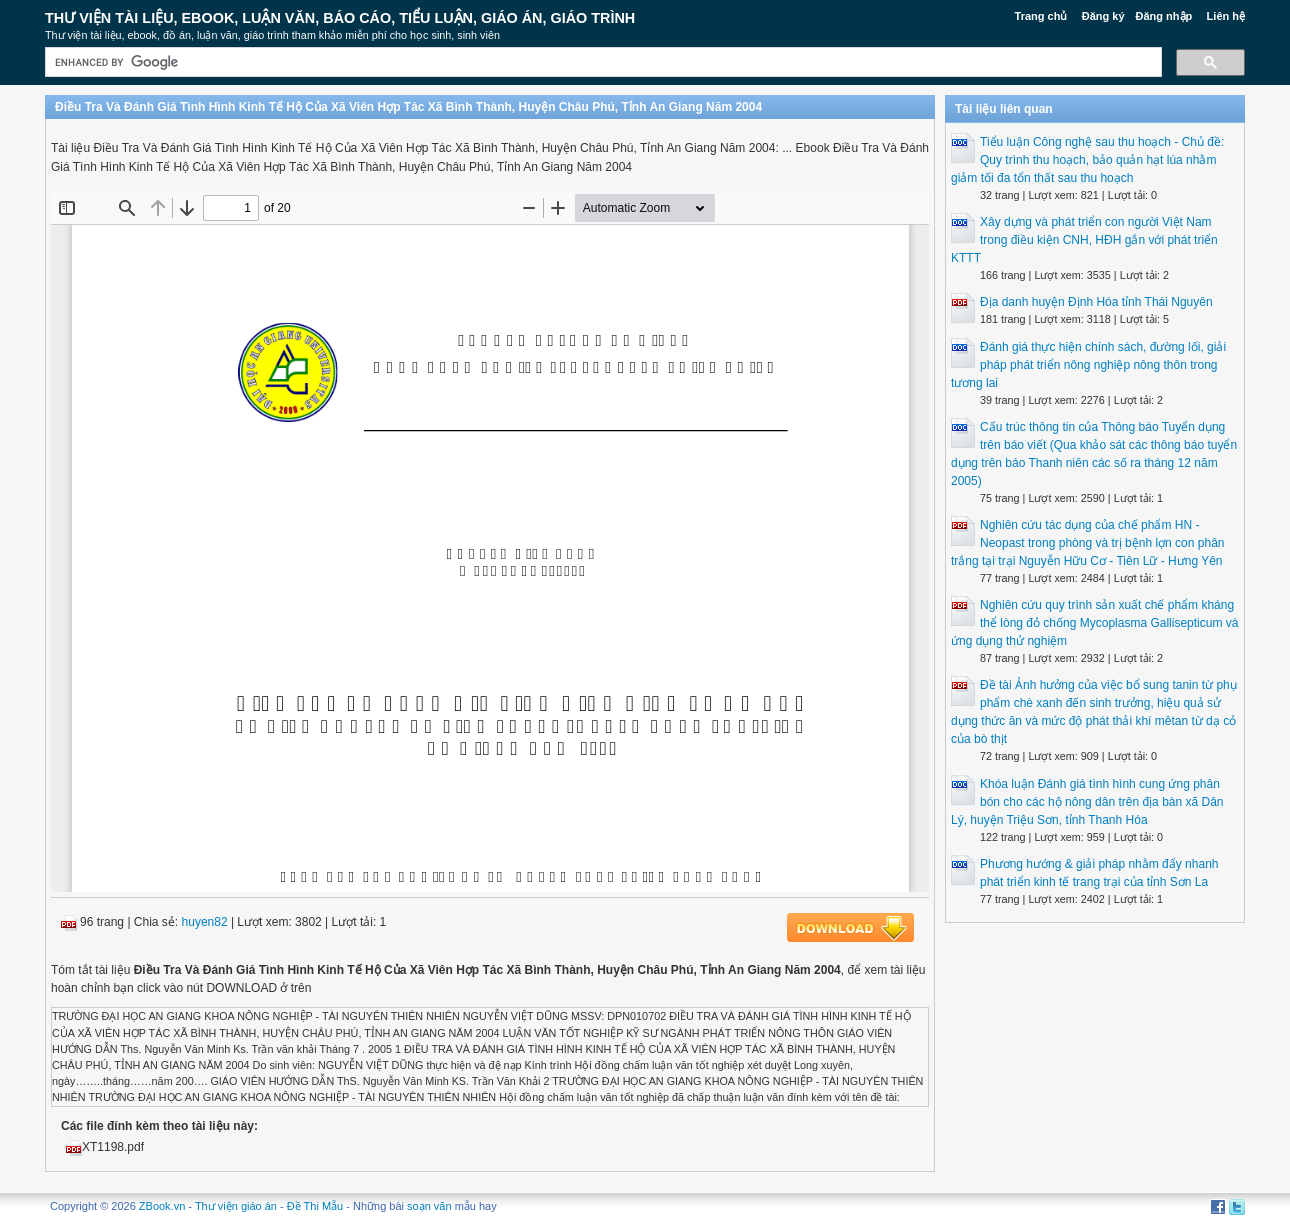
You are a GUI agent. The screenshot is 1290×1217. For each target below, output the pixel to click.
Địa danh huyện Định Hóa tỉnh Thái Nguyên (1096, 302)
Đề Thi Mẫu (315, 1206)
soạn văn (429, 1206)
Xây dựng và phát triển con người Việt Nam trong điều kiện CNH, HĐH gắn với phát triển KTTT (1084, 240)
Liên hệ (1226, 16)
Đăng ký (1103, 16)
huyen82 (205, 922)
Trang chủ (1041, 16)
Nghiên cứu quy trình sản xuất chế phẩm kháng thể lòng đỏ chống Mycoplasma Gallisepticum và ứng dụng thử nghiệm (1094, 623)
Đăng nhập (1164, 16)
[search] (601, 62)
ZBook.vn (162, 1206)
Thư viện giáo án (236, 1206)
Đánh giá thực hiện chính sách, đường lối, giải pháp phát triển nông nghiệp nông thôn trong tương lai (1088, 365)
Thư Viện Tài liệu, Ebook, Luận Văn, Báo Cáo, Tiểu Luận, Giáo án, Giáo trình (340, 18)
